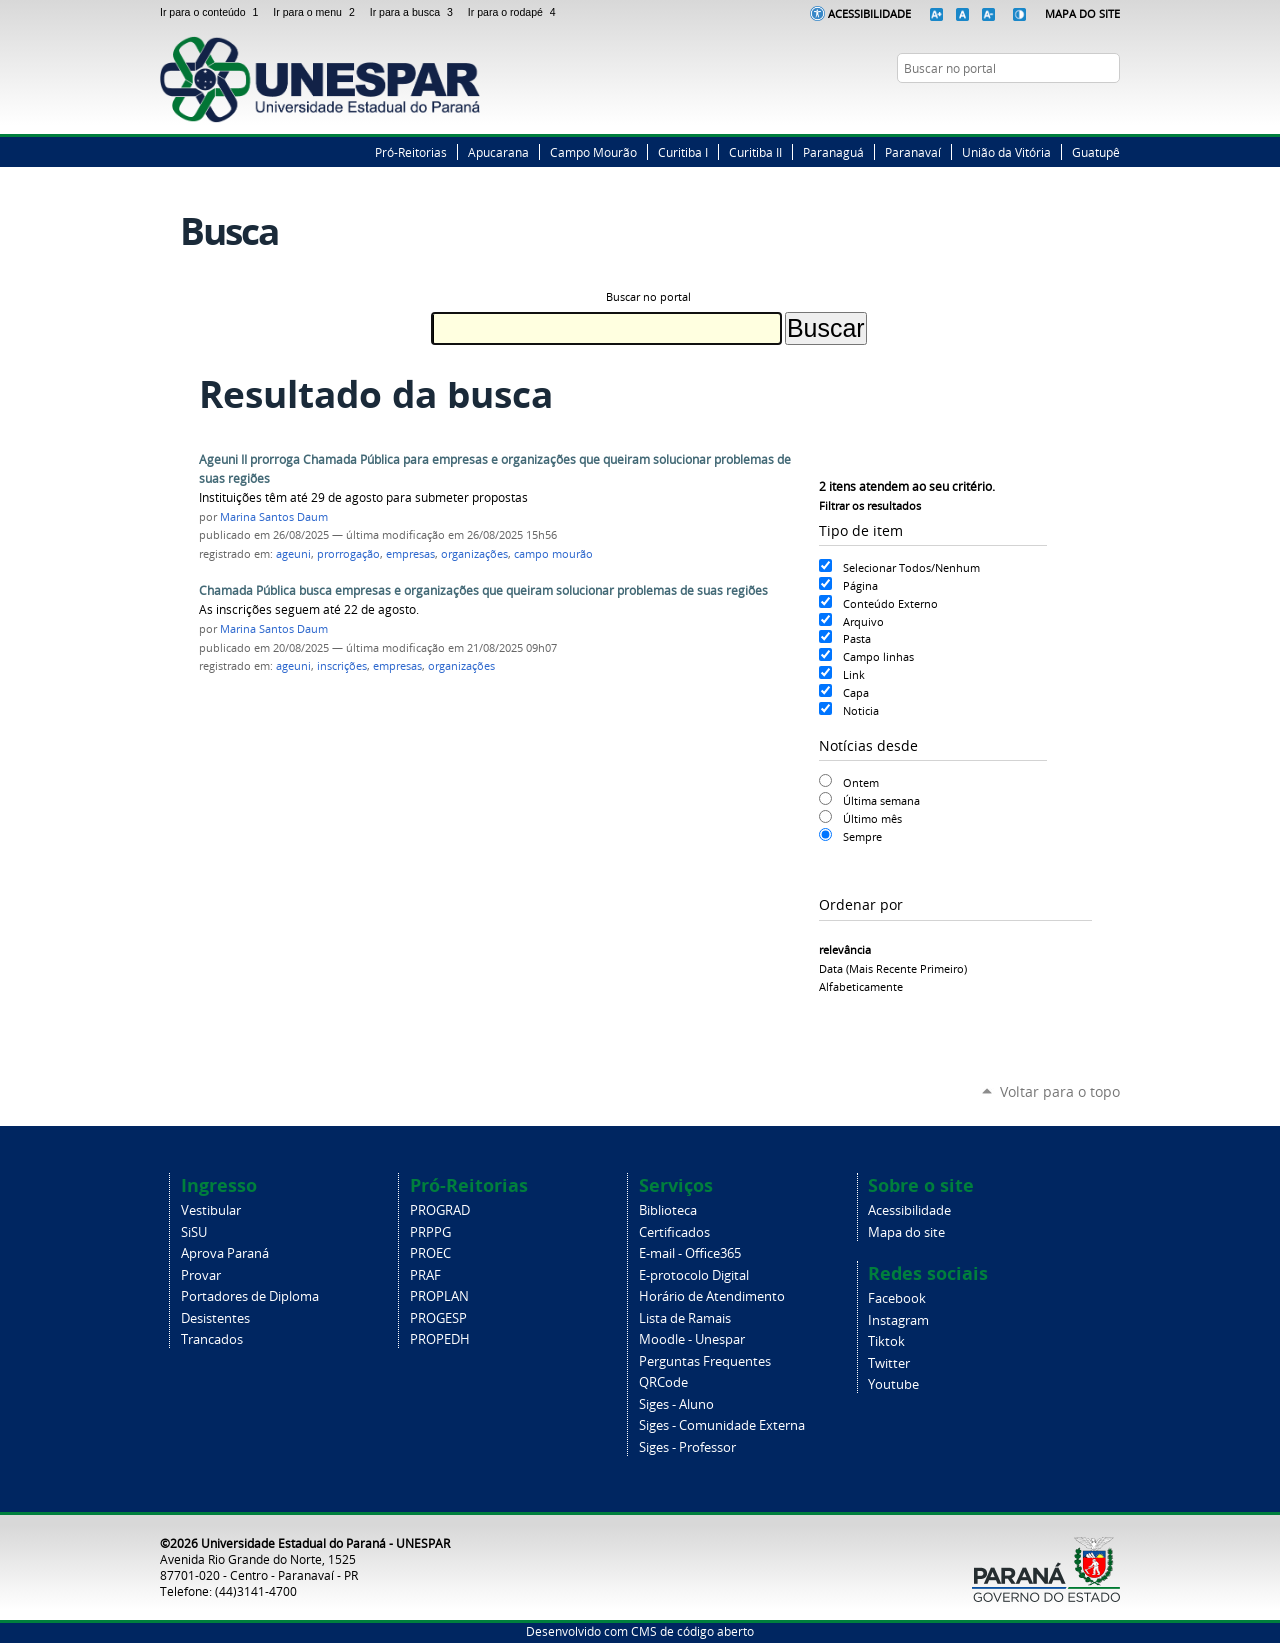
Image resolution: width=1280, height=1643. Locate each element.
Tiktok (886, 1341)
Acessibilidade (869, 13)
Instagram (1085, 107)
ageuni (293, 554)
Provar (201, 1275)
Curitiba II (755, 152)
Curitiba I (683, 152)
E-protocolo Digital (694, 1275)
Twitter (1060, 107)
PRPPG (430, 1232)
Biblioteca (668, 1210)
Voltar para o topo (1060, 1091)
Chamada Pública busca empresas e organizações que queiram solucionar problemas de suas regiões (483, 590)
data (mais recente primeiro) (893, 968)
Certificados (674, 1232)
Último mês (872, 818)
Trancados (212, 1339)
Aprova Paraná (225, 1253)
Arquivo (863, 621)
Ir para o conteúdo (212, 12)
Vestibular (211, 1210)
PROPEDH (440, 1339)
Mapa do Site (1082, 13)
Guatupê (1096, 152)
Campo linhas (878, 656)
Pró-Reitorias (411, 152)
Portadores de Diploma (250, 1296)
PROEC (430, 1253)
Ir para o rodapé (514, 12)
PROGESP (438, 1318)
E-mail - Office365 (690, 1253)
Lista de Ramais (685, 1318)
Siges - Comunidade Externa (722, 1425)
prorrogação (348, 554)
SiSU (194, 1232)
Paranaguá (833, 152)
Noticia (861, 710)
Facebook (1035, 107)
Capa (856, 692)
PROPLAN (439, 1296)
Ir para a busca (415, 12)
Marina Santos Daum (274, 517)
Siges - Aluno (676, 1404)
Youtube (893, 1384)
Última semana (881, 800)
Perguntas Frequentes (705, 1361)
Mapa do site (906, 1232)
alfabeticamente (861, 986)
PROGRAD (440, 1210)
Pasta (857, 638)
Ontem (861, 782)
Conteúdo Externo (890, 603)
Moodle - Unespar (692, 1339)
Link (854, 674)
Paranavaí (913, 152)
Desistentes (215, 1318)
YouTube (1110, 107)
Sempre (862, 836)
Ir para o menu (317, 12)
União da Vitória (1006, 152)
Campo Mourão (593, 152)
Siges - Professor (687, 1447)
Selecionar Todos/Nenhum (911, 567)
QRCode (663, 1382)
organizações (474, 554)
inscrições (342, 666)
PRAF (425, 1275)
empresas (410, 554)
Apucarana (498, 152)
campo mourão (553, 554)
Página (860, 585)
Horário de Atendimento (712, 1296)
